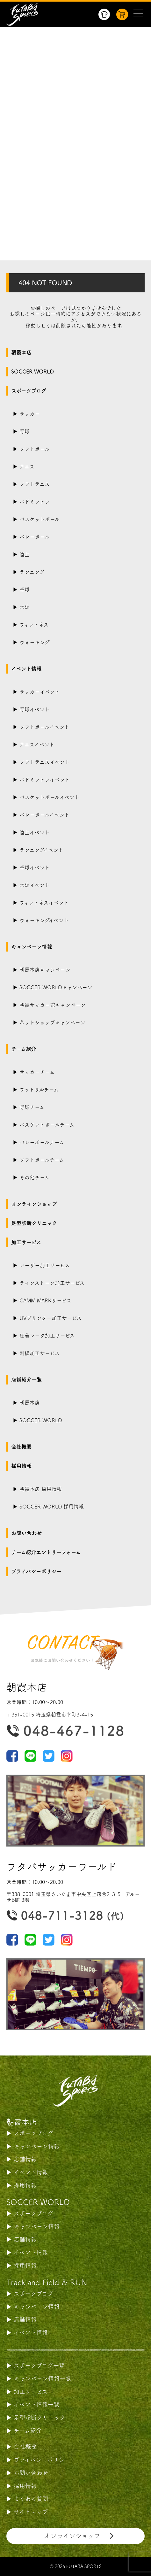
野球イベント (34, 709)
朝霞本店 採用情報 (40, 1489)
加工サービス (26, 1242)
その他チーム (34, 1177)
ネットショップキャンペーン (52, 1022)
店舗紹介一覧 (26, 1379)
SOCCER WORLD (32, 371)
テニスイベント (36, 744)
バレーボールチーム (41, 1142)
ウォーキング (34, 642)
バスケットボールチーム (46, 1124)
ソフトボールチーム (41, 1159)
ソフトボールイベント (44, 726)
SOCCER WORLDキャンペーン (55, 987)
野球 (24, 431)
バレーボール (34, 536)
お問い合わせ (26, 1533)
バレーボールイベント (44, 814)
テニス (26, 466)
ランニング (31, 572)
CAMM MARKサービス (45, 1300)
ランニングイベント (41, 849)
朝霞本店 (21, 352)
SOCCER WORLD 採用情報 (51, 1506)
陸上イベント (34, 832)
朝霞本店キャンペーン (44, 969)
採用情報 (21, 1466)
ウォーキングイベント (44, 920)
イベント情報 (26, 668)
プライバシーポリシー (36, 1571)
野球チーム (31, 1107)
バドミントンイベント (44, 779)
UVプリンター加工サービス (50, 1318)
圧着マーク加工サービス (47, 1335)
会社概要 (21, 1446)
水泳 (24, 607)
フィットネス (34, 624)
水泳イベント (34, 885)
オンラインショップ (34, 1204)
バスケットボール (39, 519)
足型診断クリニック (34, 1223)
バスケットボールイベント (49, 797)
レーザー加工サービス (44, 1265)
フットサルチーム (39, 1089)
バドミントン (34, 501)
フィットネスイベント (44, 902)
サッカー (29, 413)
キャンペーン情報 (31, 946)
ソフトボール (34, 448)
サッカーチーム (36, 1072)
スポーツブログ (28, 390)
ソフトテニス (34, 484)
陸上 (24, 554)
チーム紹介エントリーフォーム (46, 1552)
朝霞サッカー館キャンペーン (52, 1004)
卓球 (24, 589)
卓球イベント (34, 867)
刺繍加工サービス (39, 1353)
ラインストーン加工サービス (52, 1282)
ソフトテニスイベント (44, 762)
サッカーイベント (39, 691)
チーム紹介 (23, 1049)
